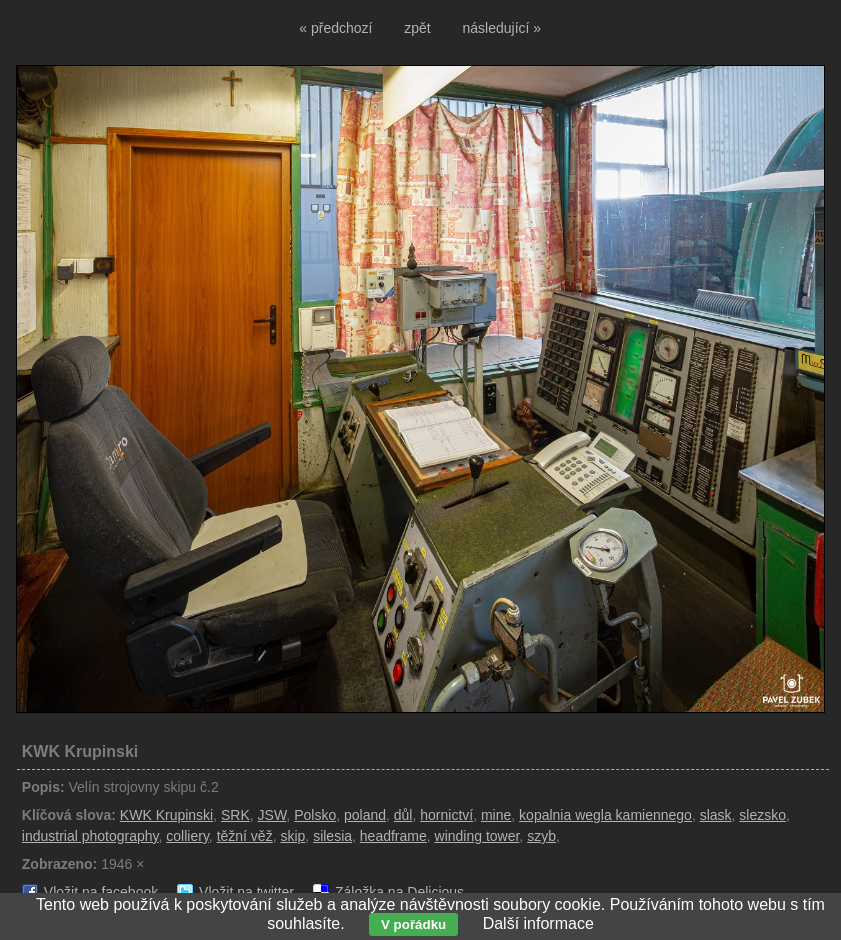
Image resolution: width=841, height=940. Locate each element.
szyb (541, 836)
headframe (393, 836)
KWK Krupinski (166, 815)
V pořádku (413, 924)
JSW (272, 815)
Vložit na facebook (101, 892)
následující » (502, 28)
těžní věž (245, 836)
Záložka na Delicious (399, 892)
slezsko (762, 815)
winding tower (477, 836)
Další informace (538, 923)
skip (292, 836)
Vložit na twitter (246, 892)
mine (496, 815)
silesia (332, 836)
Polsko (315, 815)
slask (716, 815)
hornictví (446, 815)
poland (365, 815)
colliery (187, 836)
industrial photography (90, 836)
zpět (417, 28)
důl (403, 815)
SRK (235, 815)
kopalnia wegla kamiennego (605, 815)
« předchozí (335, 28)
